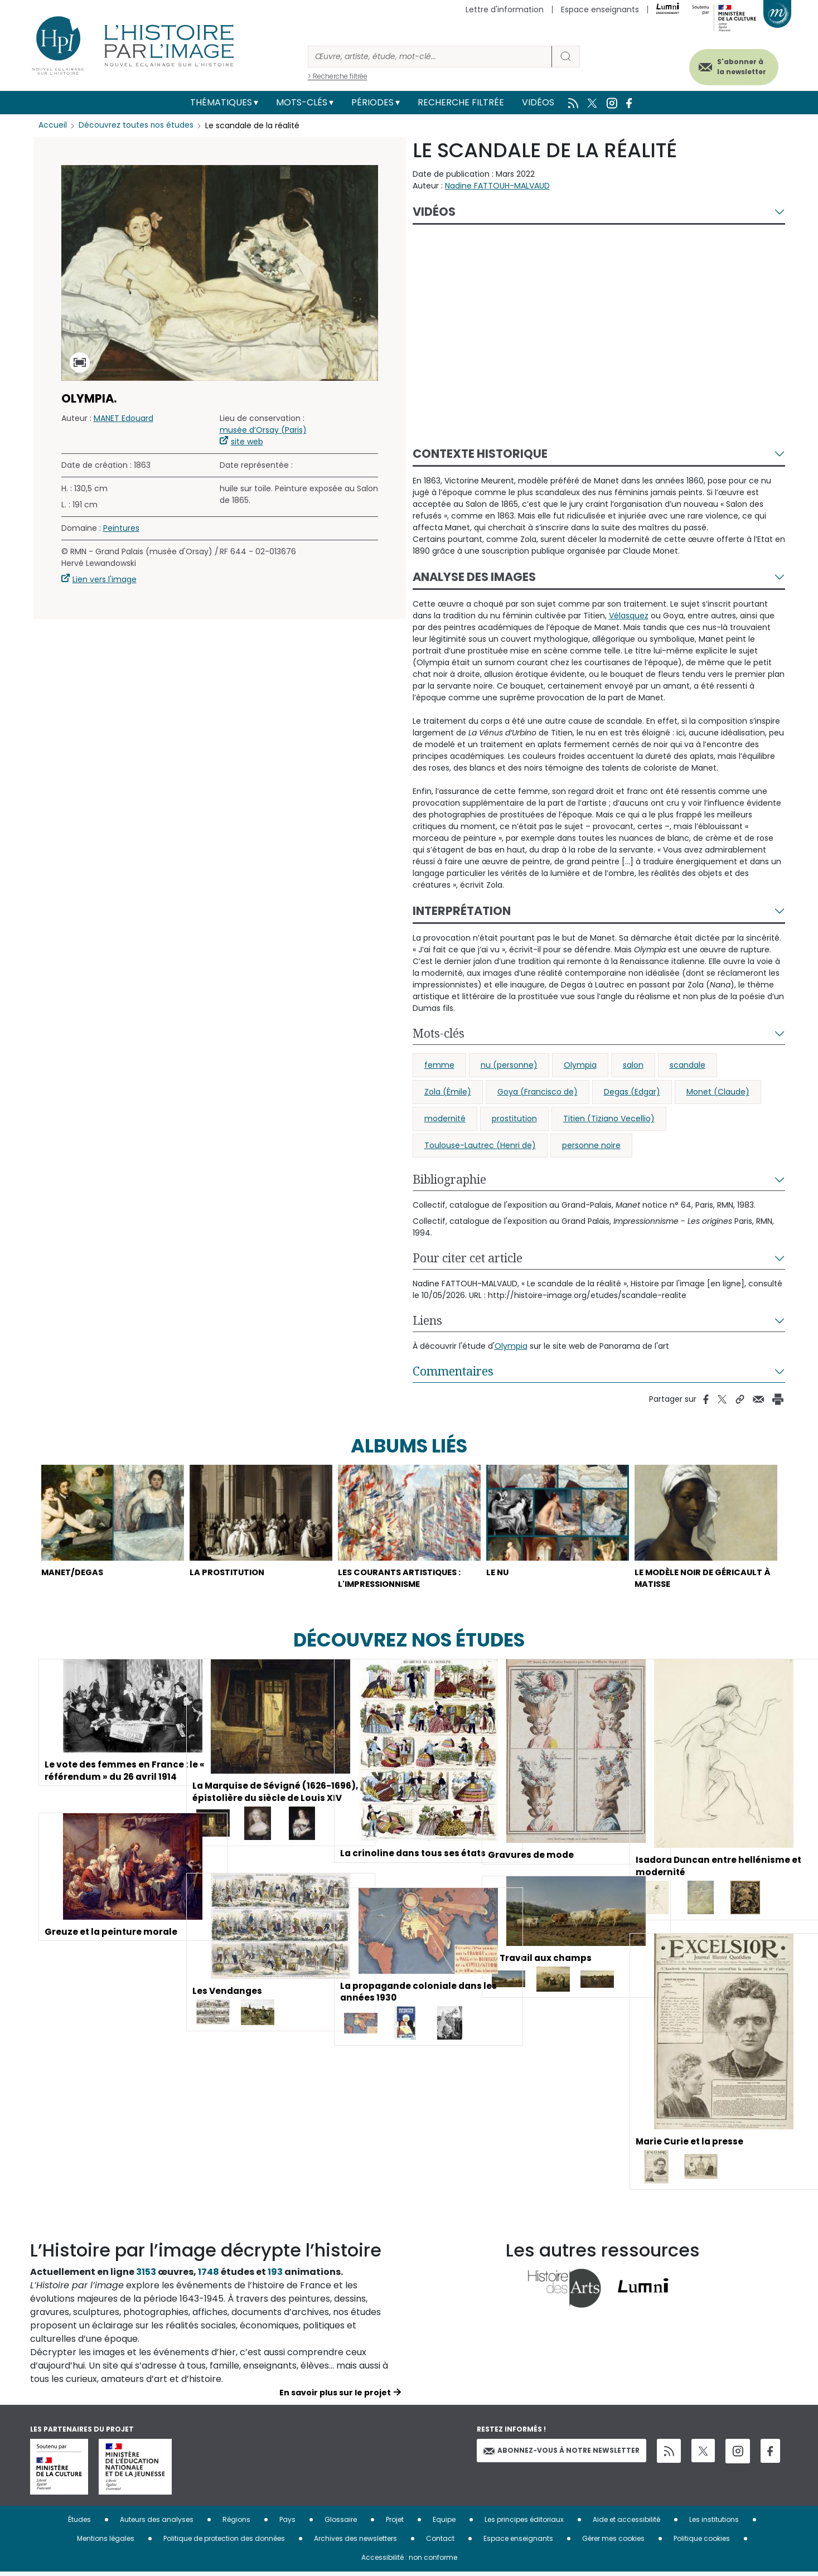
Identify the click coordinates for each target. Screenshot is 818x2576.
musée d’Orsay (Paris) (263, 429)
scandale (687, 1065)
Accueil (52, 125)
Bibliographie (449, 1179)
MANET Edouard (123, 418)
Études (79, 2523)
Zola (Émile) (447, 1091)
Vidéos (538, 102)
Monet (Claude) (717, 1091)
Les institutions (714, 2523)
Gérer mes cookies (613, 2542)
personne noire (591, 1145)
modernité (445, 1118)
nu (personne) (509, 1065)
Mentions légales (105, 2542)
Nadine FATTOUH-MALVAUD (497, 185)
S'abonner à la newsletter (734, 65)
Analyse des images (474, 577)
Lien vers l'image (104, 579)
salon (633, 1065)
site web (247, 441)
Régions (236, 2523)
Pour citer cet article (467, 1258)
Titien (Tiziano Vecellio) (609, 1118)
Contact (440, 2542)
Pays (287, 2523)
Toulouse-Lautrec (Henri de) (480, 1145)
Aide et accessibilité (626, 2523)
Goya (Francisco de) (537, 1091)
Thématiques (221, 102)
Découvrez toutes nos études (136, 125)
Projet (395, 2523)
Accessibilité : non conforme (409, 2561)
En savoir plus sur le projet (335, 2396)
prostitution (514, 1118)
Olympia (580, 1065)
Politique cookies (702, 2542)
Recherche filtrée (461, 102)
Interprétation (462, 911)
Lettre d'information (505, 9)
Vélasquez (628, 615)
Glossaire (341, 2523)
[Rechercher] (430, 56)
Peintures (121, 528)
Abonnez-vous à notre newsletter (561, 2454)
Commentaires (453, 1371)
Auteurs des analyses (156, 2523)
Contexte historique (480, 454)
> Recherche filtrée (337, 76)
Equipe (444, 2523)
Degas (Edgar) (632, 1091)
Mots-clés (301, 102)
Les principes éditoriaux (524, 2523)
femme (439, 1065)
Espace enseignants (600, 9)
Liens (427, 1320)
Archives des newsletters (355, 2542)
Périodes (372, 102)
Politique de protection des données (224, 2542)
